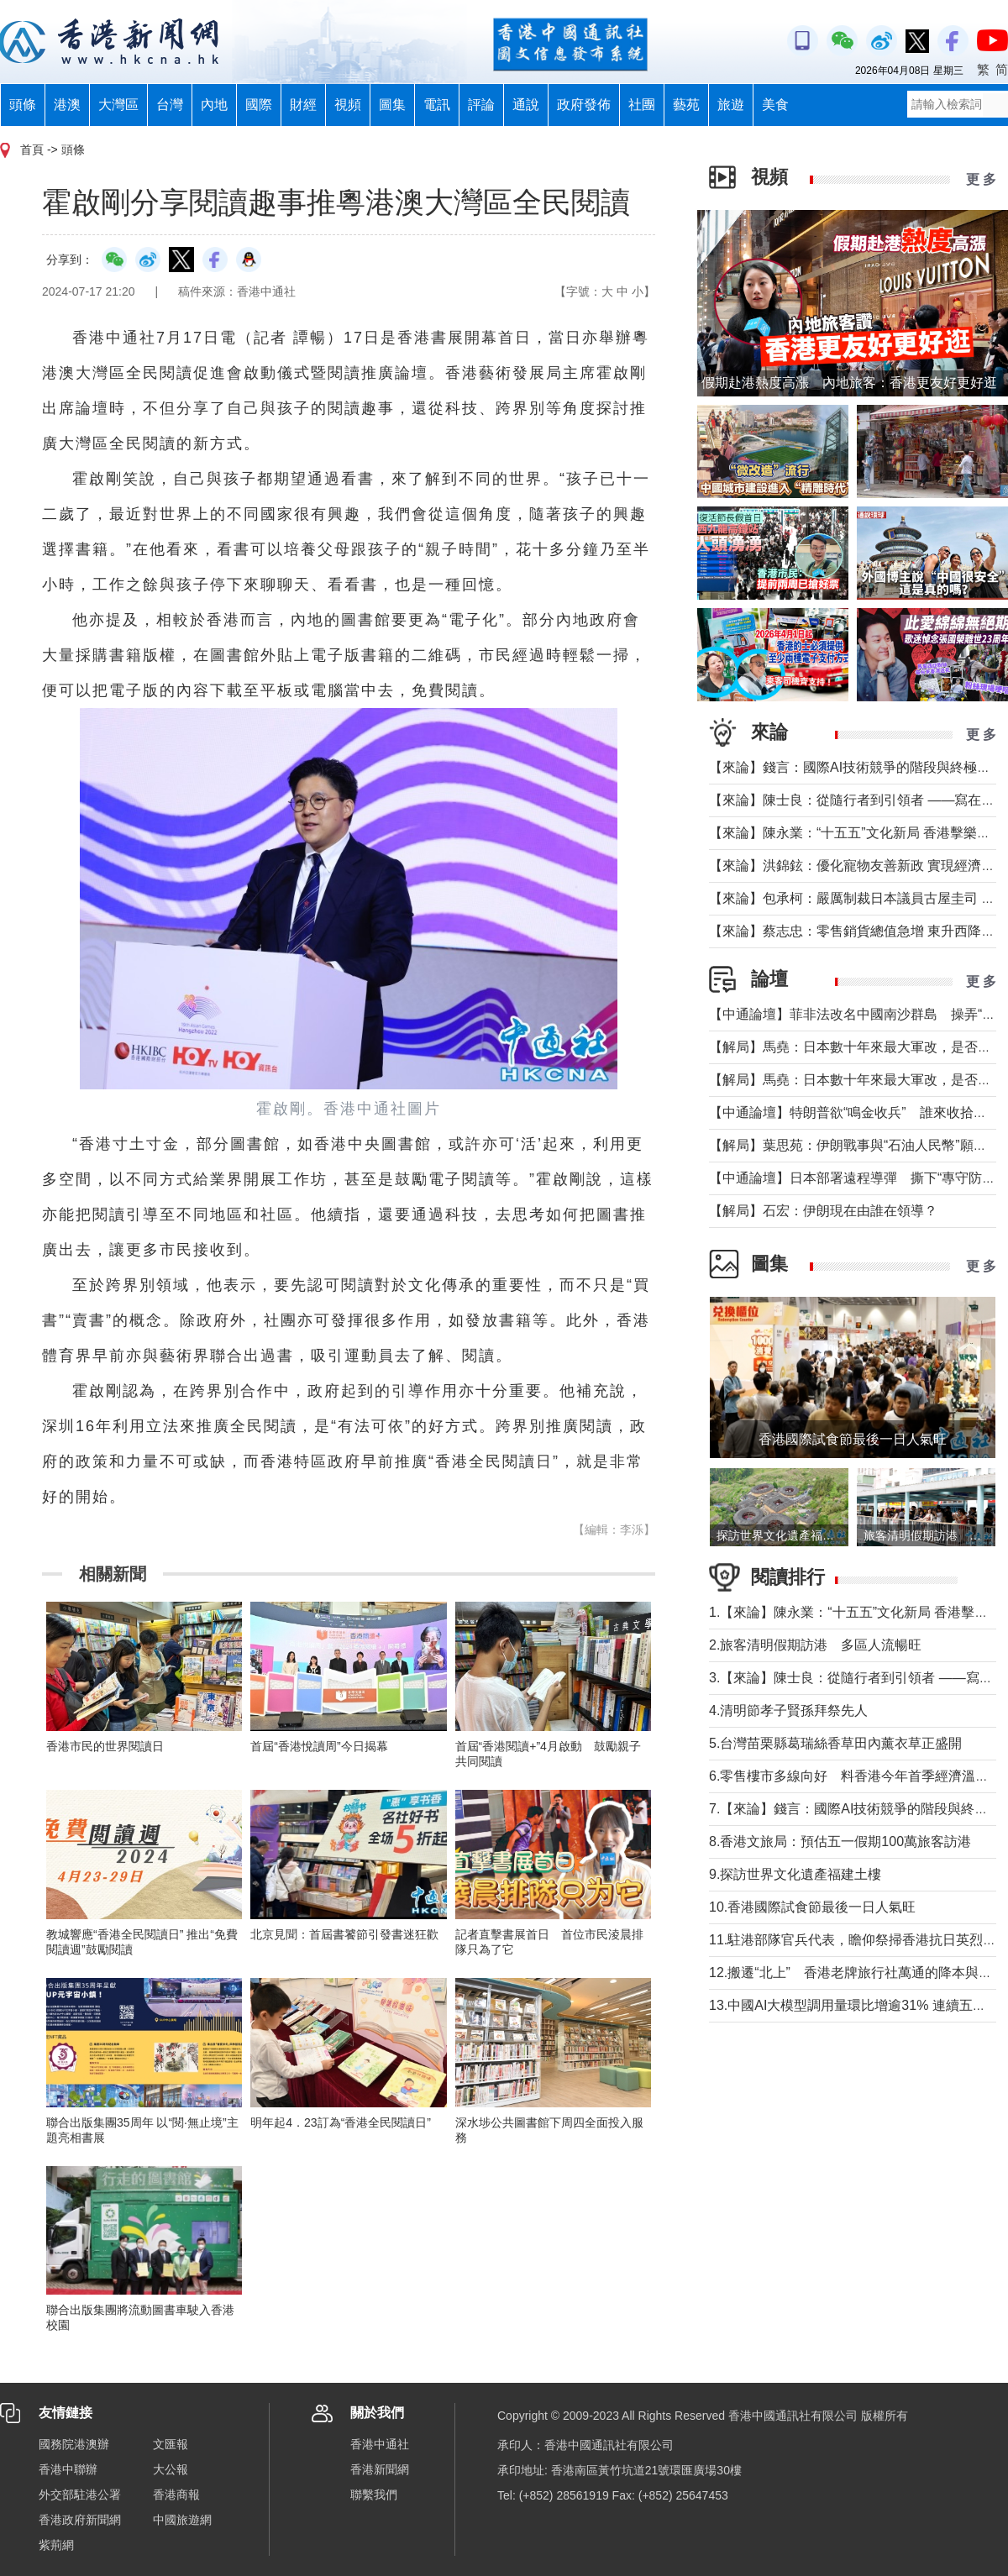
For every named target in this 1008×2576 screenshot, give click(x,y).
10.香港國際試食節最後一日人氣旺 (812, 1907)
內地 (214, 104)
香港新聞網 (379, 2469)
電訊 (436, 104)
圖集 (392, 104)
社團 (641, 104)
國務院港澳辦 (74, 2444)
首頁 (32, 149)
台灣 (169, 104)
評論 (481, 104)
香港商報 (176, 2494)
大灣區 (118, 104)
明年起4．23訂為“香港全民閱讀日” (340, 2122)
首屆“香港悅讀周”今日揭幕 (318, 1746)
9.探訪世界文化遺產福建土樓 (795, 1874)
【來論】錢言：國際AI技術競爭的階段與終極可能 (856, 767)
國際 (258, 104)
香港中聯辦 (68, 2469)
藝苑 (686, 104)
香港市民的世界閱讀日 (105, 1746)
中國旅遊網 (182, 2519)
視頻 (347, 104)
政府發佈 (584, 104)
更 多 (981, 179)
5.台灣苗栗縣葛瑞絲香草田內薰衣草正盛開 (835, 1743)
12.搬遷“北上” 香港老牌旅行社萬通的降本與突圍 (857, 1972)
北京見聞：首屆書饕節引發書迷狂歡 (344, 1934)
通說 (525, 104)
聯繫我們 (373, 2494)
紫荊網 (56, 2545)
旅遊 (730, 104)
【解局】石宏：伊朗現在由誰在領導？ (823, 1211)
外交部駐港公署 (80, 2494)
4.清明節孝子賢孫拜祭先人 (788, 1710)
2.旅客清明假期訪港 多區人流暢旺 (815, 1645)
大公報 (170, 2469)
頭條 (22, 104)
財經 (303, 104)
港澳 (67, 104)
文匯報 (170, 2444)
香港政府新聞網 (80, 2519)
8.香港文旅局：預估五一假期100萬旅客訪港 (840, 1841)
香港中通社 (379, 2444)
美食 (775, 104)
